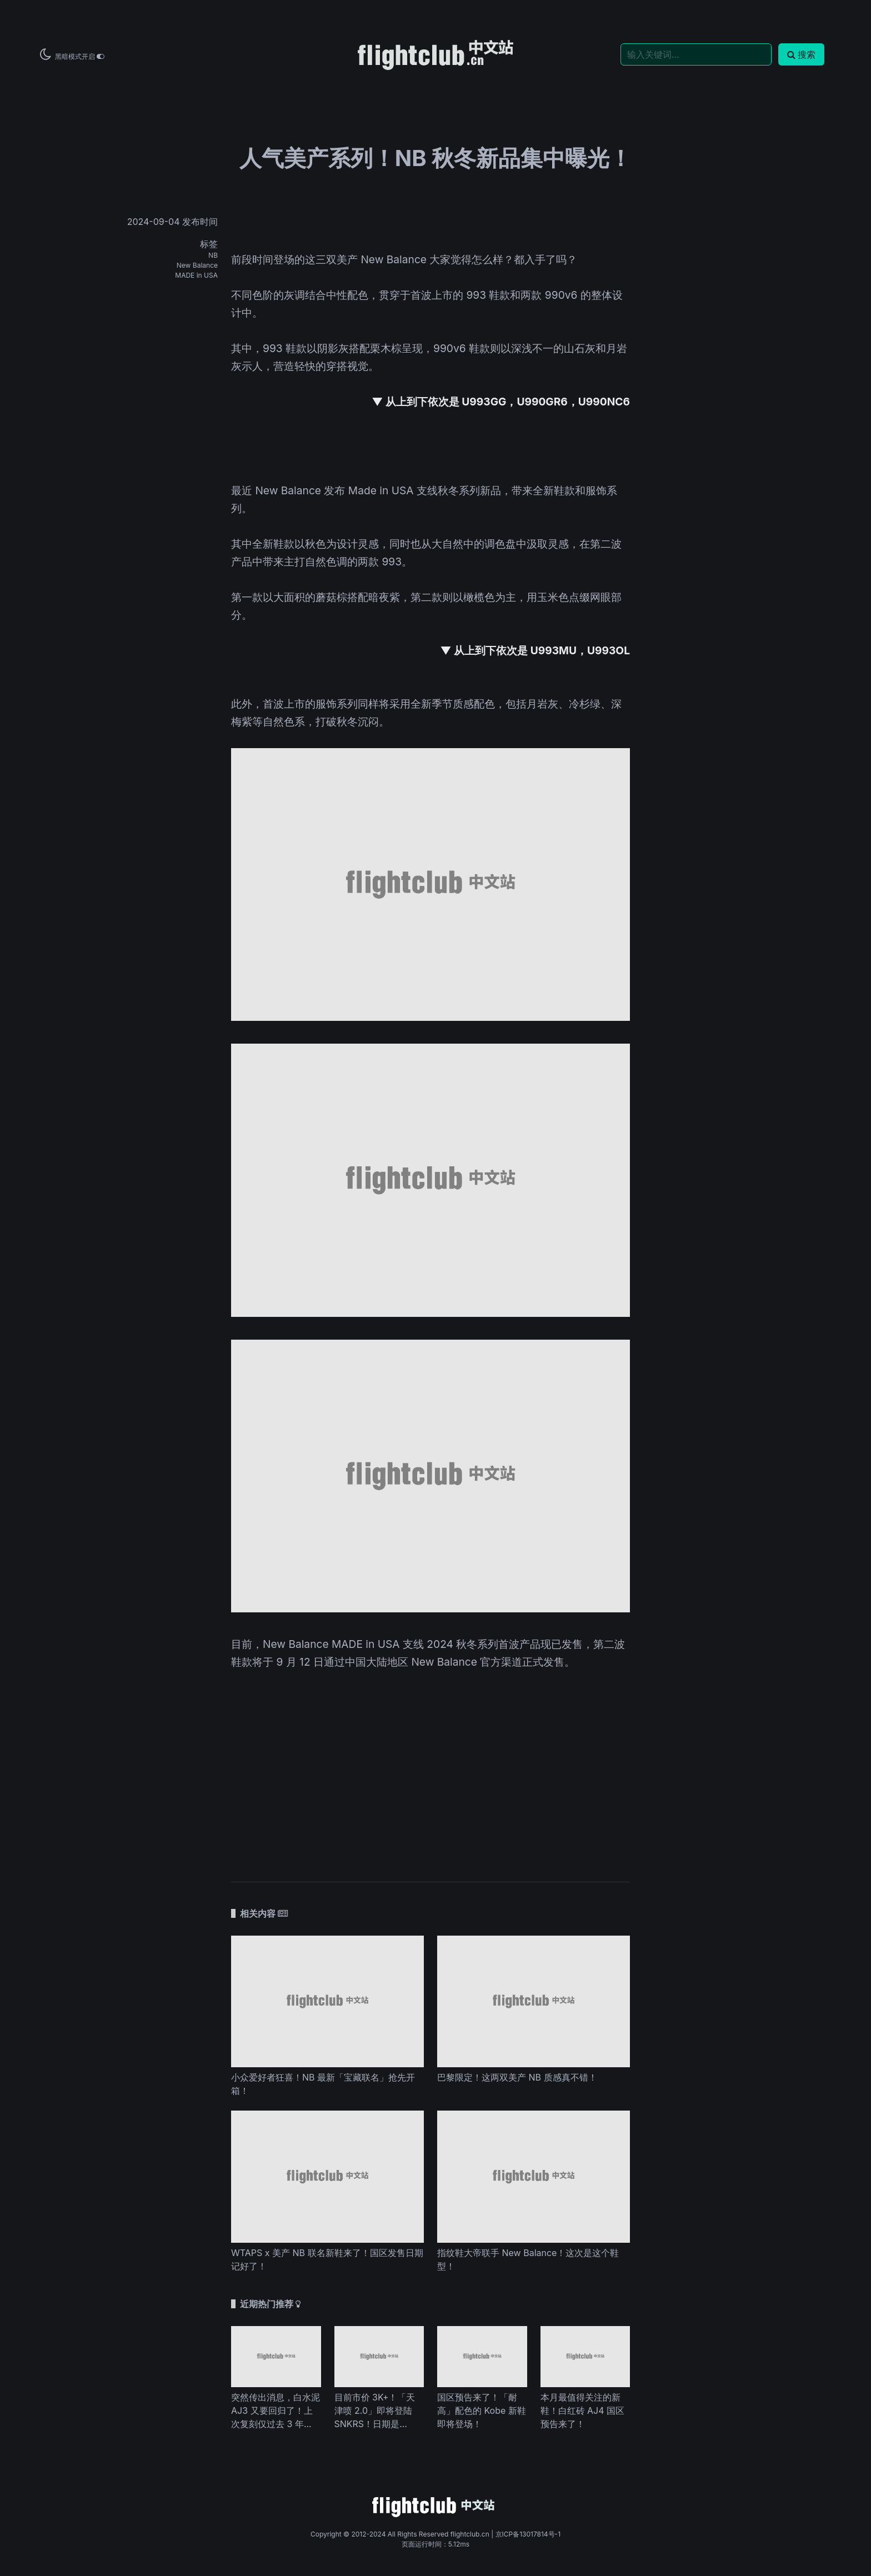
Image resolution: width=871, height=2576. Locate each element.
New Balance (197, 265)
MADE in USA (196, 275)
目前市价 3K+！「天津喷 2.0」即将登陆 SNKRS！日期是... (375, 2410)
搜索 (801, 54)
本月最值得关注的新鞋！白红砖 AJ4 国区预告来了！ (582, 2410)
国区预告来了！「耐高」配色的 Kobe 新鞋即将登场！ (481, 2410)
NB (213, 255)
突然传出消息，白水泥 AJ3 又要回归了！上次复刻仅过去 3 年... (275, 2410)
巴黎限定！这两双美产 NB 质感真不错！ (517, 2077)
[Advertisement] (430, 1777)
